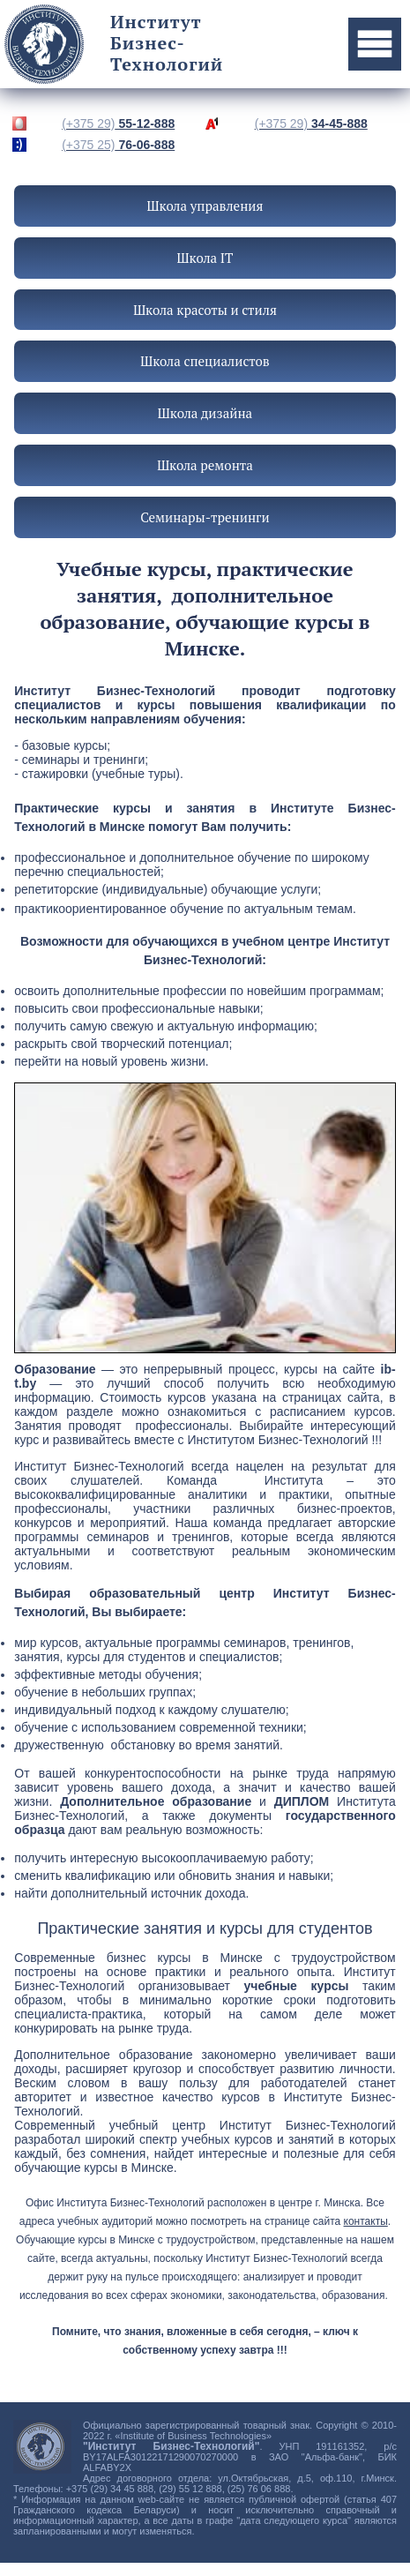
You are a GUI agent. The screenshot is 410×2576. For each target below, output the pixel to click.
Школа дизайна (205, 413)
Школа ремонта (205, 465)
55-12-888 (118, 123)
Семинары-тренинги (205, 517)
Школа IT (205, 257)
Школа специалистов (205, 361)
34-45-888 (311, 123)
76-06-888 (118, 145)
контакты (366, 2221)
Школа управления (205, 205)
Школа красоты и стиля (205, 309)
